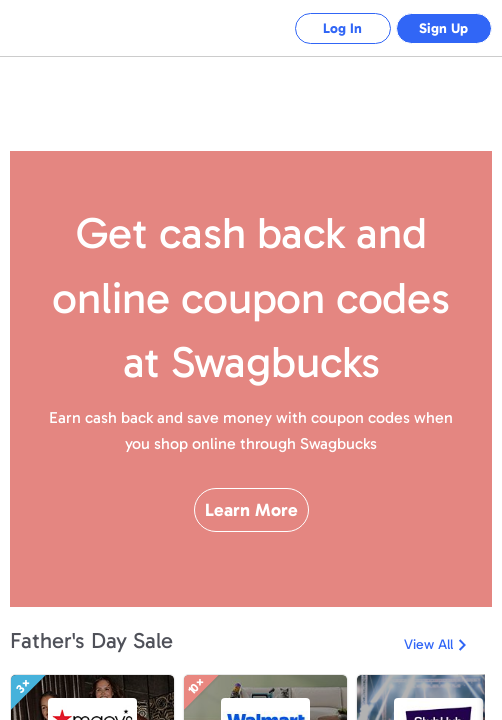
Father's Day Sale (91, 640)
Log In (337, 28)
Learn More (251, 523)
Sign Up (442, 28)
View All (428, 644)
